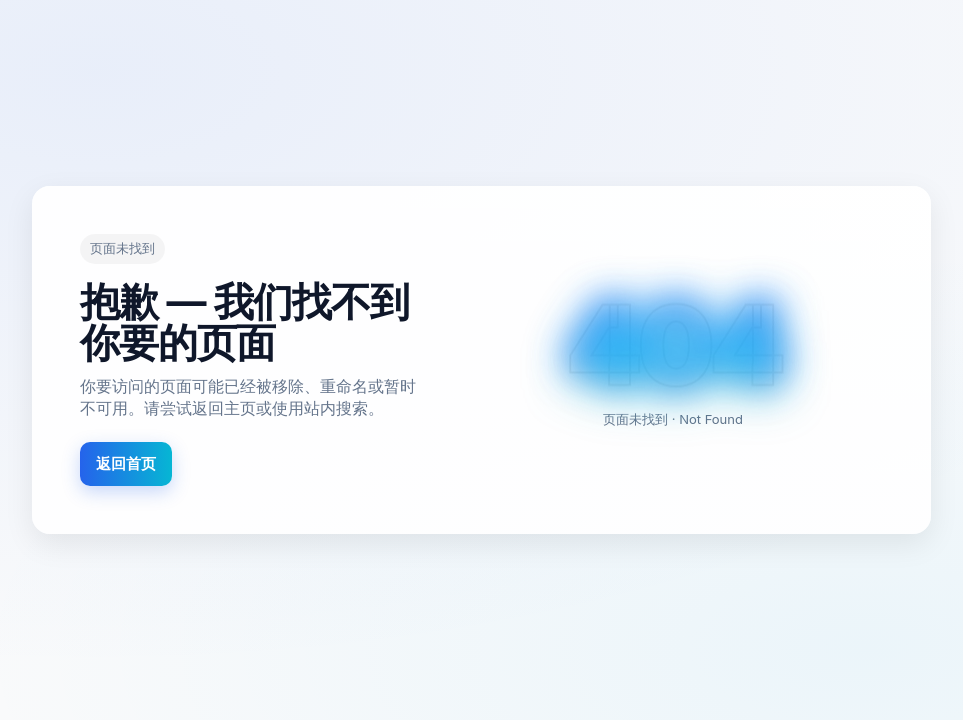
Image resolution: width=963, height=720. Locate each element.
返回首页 (126, 463)
